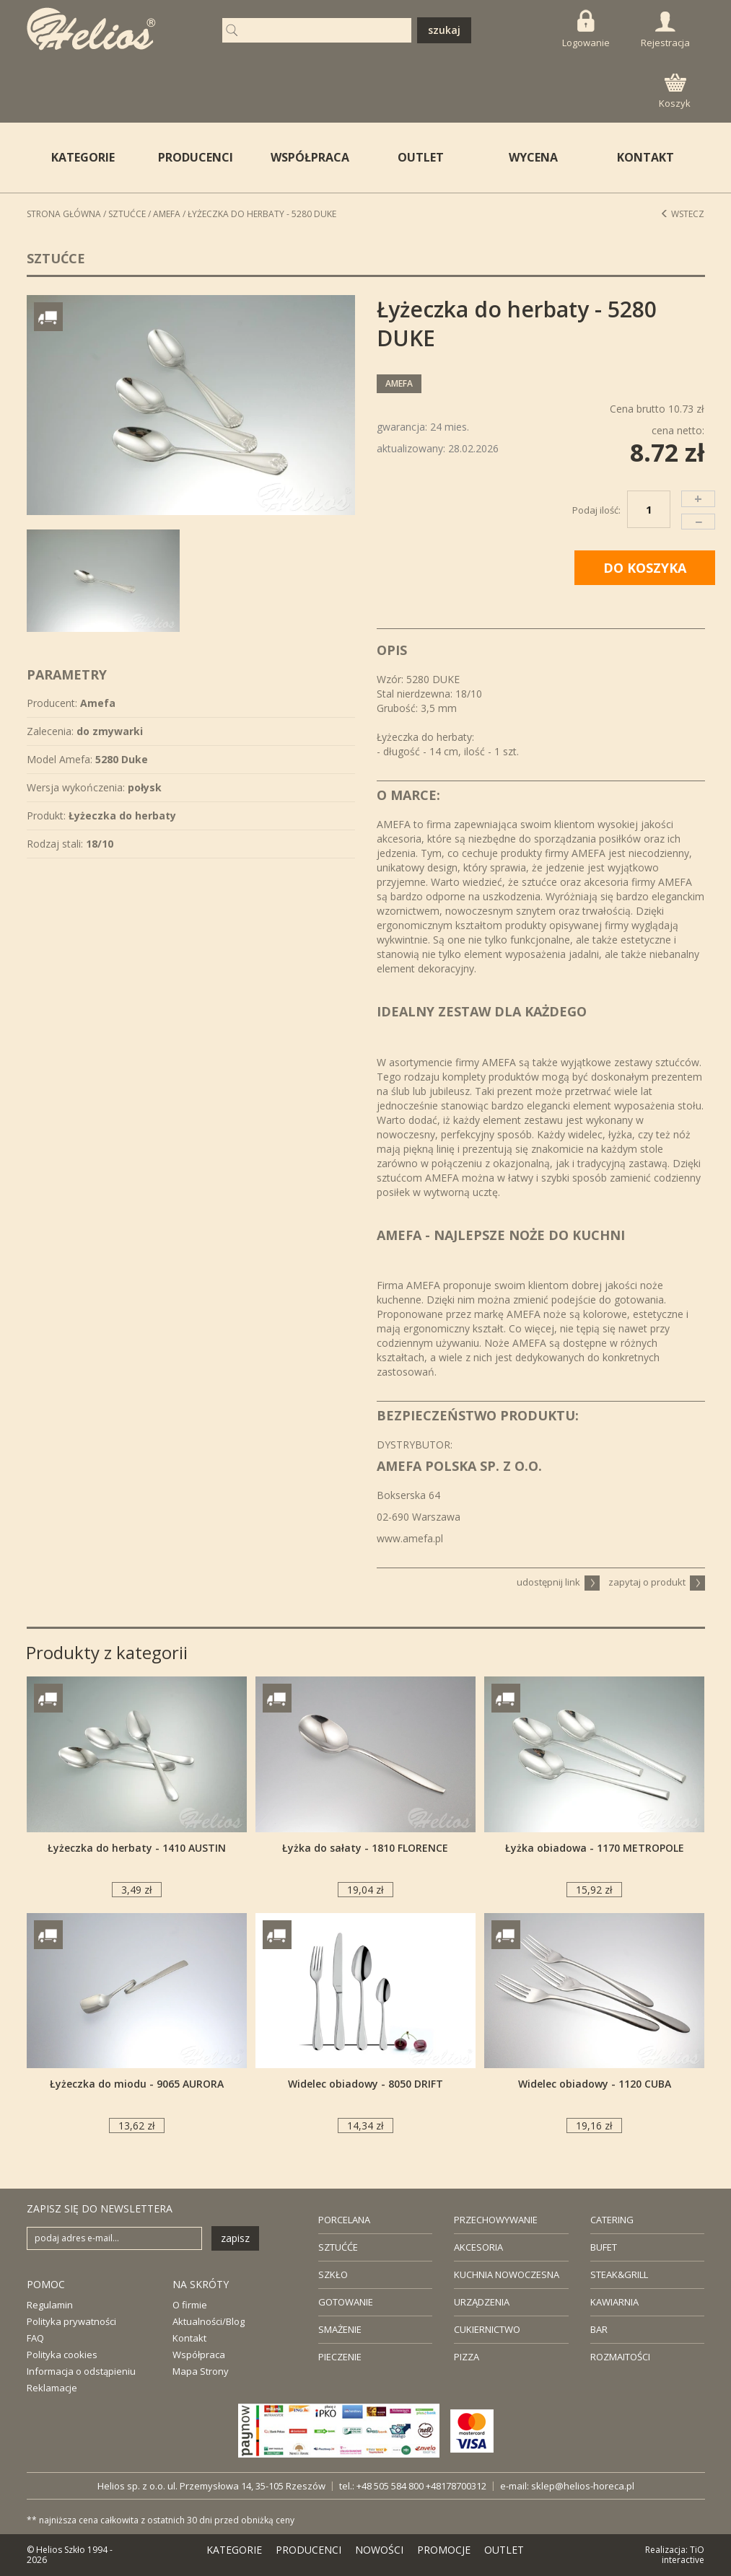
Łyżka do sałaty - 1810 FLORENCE (365, 1848)
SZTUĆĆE (338, 2247)
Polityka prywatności (71, 2321)
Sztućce (127, 214)
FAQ (35, 2337)
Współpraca (198, 2354)
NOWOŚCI (379, 2550)
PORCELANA (344, 2219)
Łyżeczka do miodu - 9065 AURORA (137, 2084)
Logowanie (586, 29)
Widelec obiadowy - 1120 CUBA (594, 2084)
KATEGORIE (234, 2550)
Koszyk (675, 92)
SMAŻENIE (340, 2329)
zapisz (235, 2238)
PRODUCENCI (195, 157)
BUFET (603, 2247)
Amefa (166, 214)
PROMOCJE (443, 2550)
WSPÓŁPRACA (310, 157)
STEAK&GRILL (619, 2274)
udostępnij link (558, 1581)
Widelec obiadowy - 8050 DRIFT (365, 2084)
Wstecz (682, 214)
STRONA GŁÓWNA (64, 214)
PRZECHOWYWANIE (496, 2219)
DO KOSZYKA (644, 567)
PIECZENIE (340, 2356)
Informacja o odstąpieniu (81, 2371)
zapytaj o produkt (656, 1581)
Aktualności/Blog (208, 2321)
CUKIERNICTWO (487, 2329)
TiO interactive (683, 2555)
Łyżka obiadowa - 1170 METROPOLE (594, 1848)
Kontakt (189, 2337)
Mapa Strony (200, 2371)
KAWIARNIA (614, 2301)
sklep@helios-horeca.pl (582, 2485)
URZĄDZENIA (481, 2301)
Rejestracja (665, 30)
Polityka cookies (62, 2354)
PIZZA (466, 2356)
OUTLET (421, 157)
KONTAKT (645, 157)
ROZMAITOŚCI (620, 2356)
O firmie (189, 2304)
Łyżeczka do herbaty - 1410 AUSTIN (137, 1848)
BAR (599, 2329)
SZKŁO (333, 2274)
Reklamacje (52, 2387)
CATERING (612, 2219)
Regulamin (50, 2304)
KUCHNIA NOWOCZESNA (506, 2274)
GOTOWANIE (345, 2301)
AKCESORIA (478, 2247)
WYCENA (533, 157)
